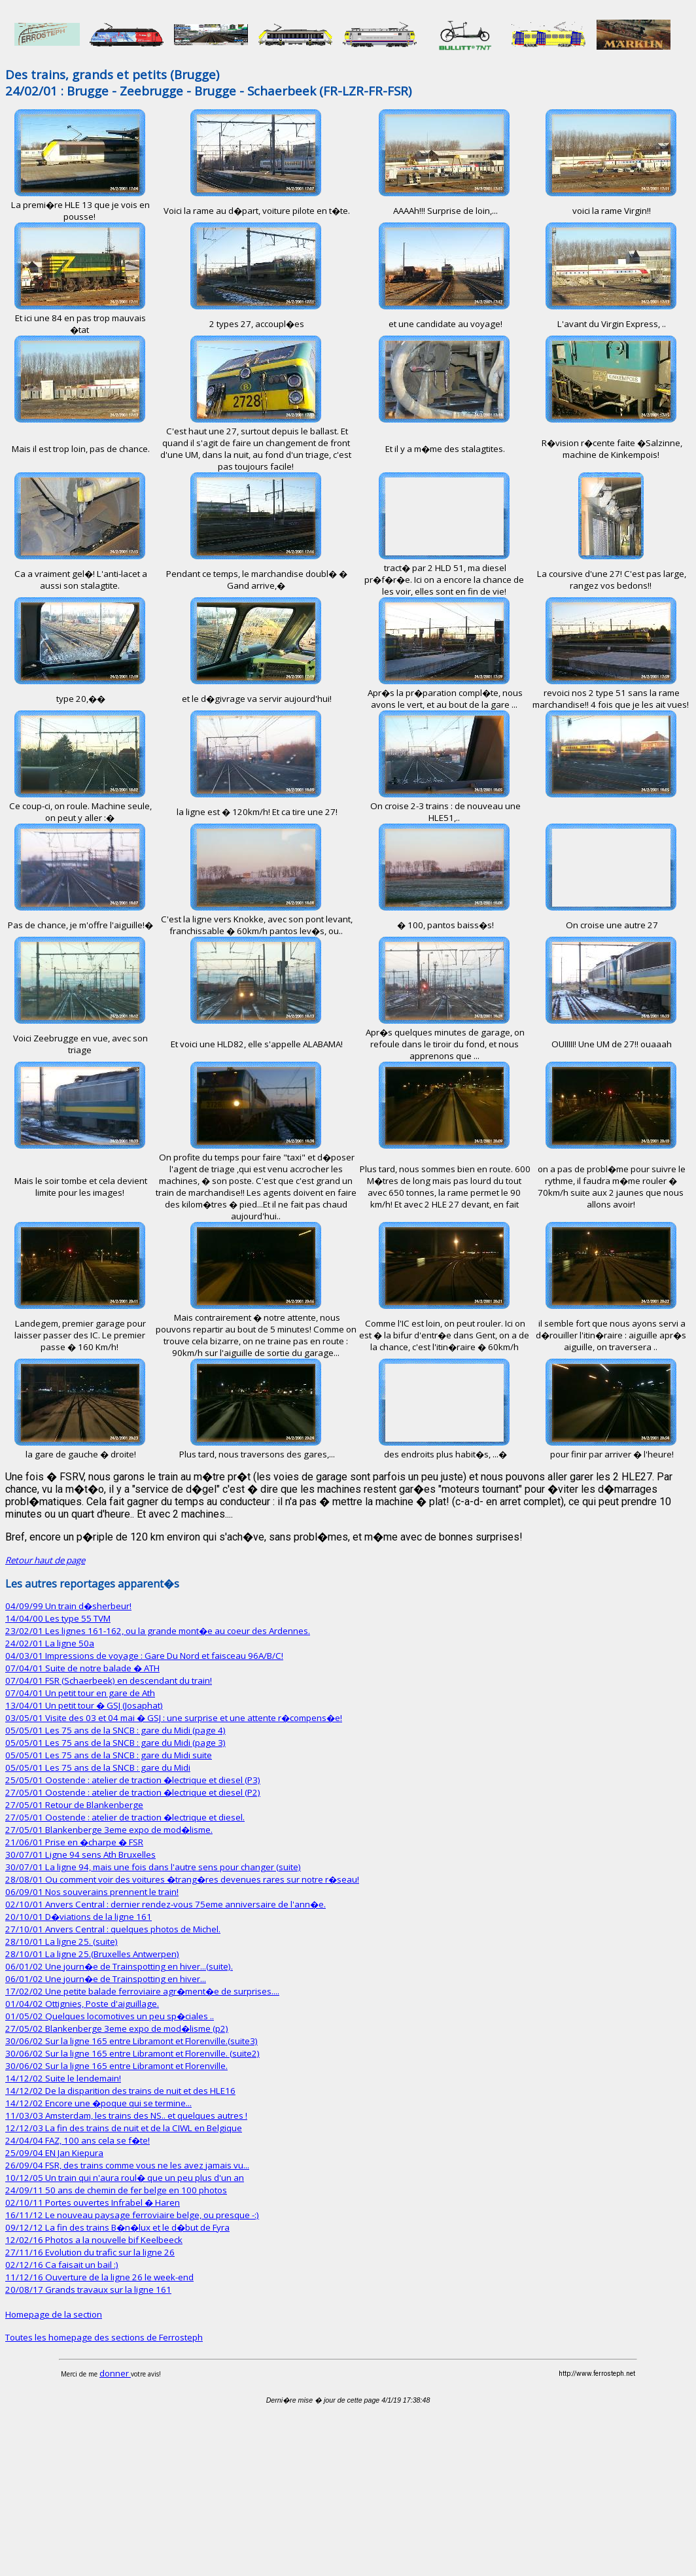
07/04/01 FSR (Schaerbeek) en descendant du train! (108, 1680)
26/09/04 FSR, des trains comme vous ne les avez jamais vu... (127, 2165)
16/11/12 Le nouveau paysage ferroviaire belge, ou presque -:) (132, 2215)
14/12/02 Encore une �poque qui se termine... (98, 2103)
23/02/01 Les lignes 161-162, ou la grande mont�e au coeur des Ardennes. (157, 1631)
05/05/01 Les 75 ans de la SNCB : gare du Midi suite (108, 1755)
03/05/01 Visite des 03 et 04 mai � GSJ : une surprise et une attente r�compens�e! (173, 1718)
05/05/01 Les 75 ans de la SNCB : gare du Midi (97, 1767)
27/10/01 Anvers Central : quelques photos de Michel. (112, 1929)
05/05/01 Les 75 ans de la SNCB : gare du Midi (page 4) (115, 1730)
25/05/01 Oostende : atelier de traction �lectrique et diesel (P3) (132, 1780)
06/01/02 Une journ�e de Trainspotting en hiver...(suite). (119, 1966)
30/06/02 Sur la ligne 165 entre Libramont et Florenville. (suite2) (132, 2053)
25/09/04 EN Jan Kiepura (54, 2153)
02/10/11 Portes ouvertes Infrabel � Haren (92, 2202)
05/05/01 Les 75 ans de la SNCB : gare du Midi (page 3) (115, 1743)
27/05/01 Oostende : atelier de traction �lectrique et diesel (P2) (132, 1792)
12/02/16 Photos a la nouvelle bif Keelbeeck (94, 2240)
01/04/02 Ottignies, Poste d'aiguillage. (82, 2004)
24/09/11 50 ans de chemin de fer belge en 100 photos (116, 2190)
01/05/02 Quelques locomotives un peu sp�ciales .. (109, 2016)
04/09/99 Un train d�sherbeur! (68, 1606)
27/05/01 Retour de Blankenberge (74, 1805)
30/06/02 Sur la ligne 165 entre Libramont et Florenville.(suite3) (131, 2041)
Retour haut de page (45, 1560)
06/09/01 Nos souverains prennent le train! (92, 1892)
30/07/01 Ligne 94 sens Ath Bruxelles (80, 1854)
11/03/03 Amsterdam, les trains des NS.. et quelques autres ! (126, 2115)
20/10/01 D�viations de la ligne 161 (78, 1917)
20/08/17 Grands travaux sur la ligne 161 (88, 2289)
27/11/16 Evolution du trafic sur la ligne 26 (90, 2252)
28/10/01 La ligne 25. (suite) (61, 1941)
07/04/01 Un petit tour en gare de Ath (80, 1693)
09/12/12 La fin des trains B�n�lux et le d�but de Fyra (117, 2227)
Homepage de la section (53, 2314)
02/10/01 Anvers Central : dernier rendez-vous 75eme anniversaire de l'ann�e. (165, 1904)
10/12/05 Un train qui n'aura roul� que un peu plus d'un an (124, 2178)
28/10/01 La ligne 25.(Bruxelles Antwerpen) (92, 1954)
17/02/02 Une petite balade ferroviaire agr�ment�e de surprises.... (142, 1991)
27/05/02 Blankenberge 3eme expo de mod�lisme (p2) (116, 2028)
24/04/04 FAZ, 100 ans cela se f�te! (77, 2140)
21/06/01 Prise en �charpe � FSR (74, 1842)
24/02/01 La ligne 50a (49, 1643)
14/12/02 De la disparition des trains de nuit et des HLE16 (120, 2091)
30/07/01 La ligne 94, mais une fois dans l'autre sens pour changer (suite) (153, 1867)
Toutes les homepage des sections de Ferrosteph (104, 2337)
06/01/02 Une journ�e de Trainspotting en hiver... (105, 1979)
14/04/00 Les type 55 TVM (58, 1618)
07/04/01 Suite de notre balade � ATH (82, 1668)
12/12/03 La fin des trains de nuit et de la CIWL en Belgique (123, 2128)
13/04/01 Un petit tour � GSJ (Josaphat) (84, 1705)
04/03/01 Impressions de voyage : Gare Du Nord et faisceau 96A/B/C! (144, 1656)
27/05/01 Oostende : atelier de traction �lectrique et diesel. (125, 1817)
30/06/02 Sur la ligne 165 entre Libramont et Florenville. (116, 2066)
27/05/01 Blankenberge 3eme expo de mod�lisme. (109, 1830)
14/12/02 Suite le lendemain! (63, 2078)
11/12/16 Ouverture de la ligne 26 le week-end (99, 2277)
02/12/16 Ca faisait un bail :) (61, 2265)
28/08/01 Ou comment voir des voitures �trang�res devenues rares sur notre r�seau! (182, 1879)
